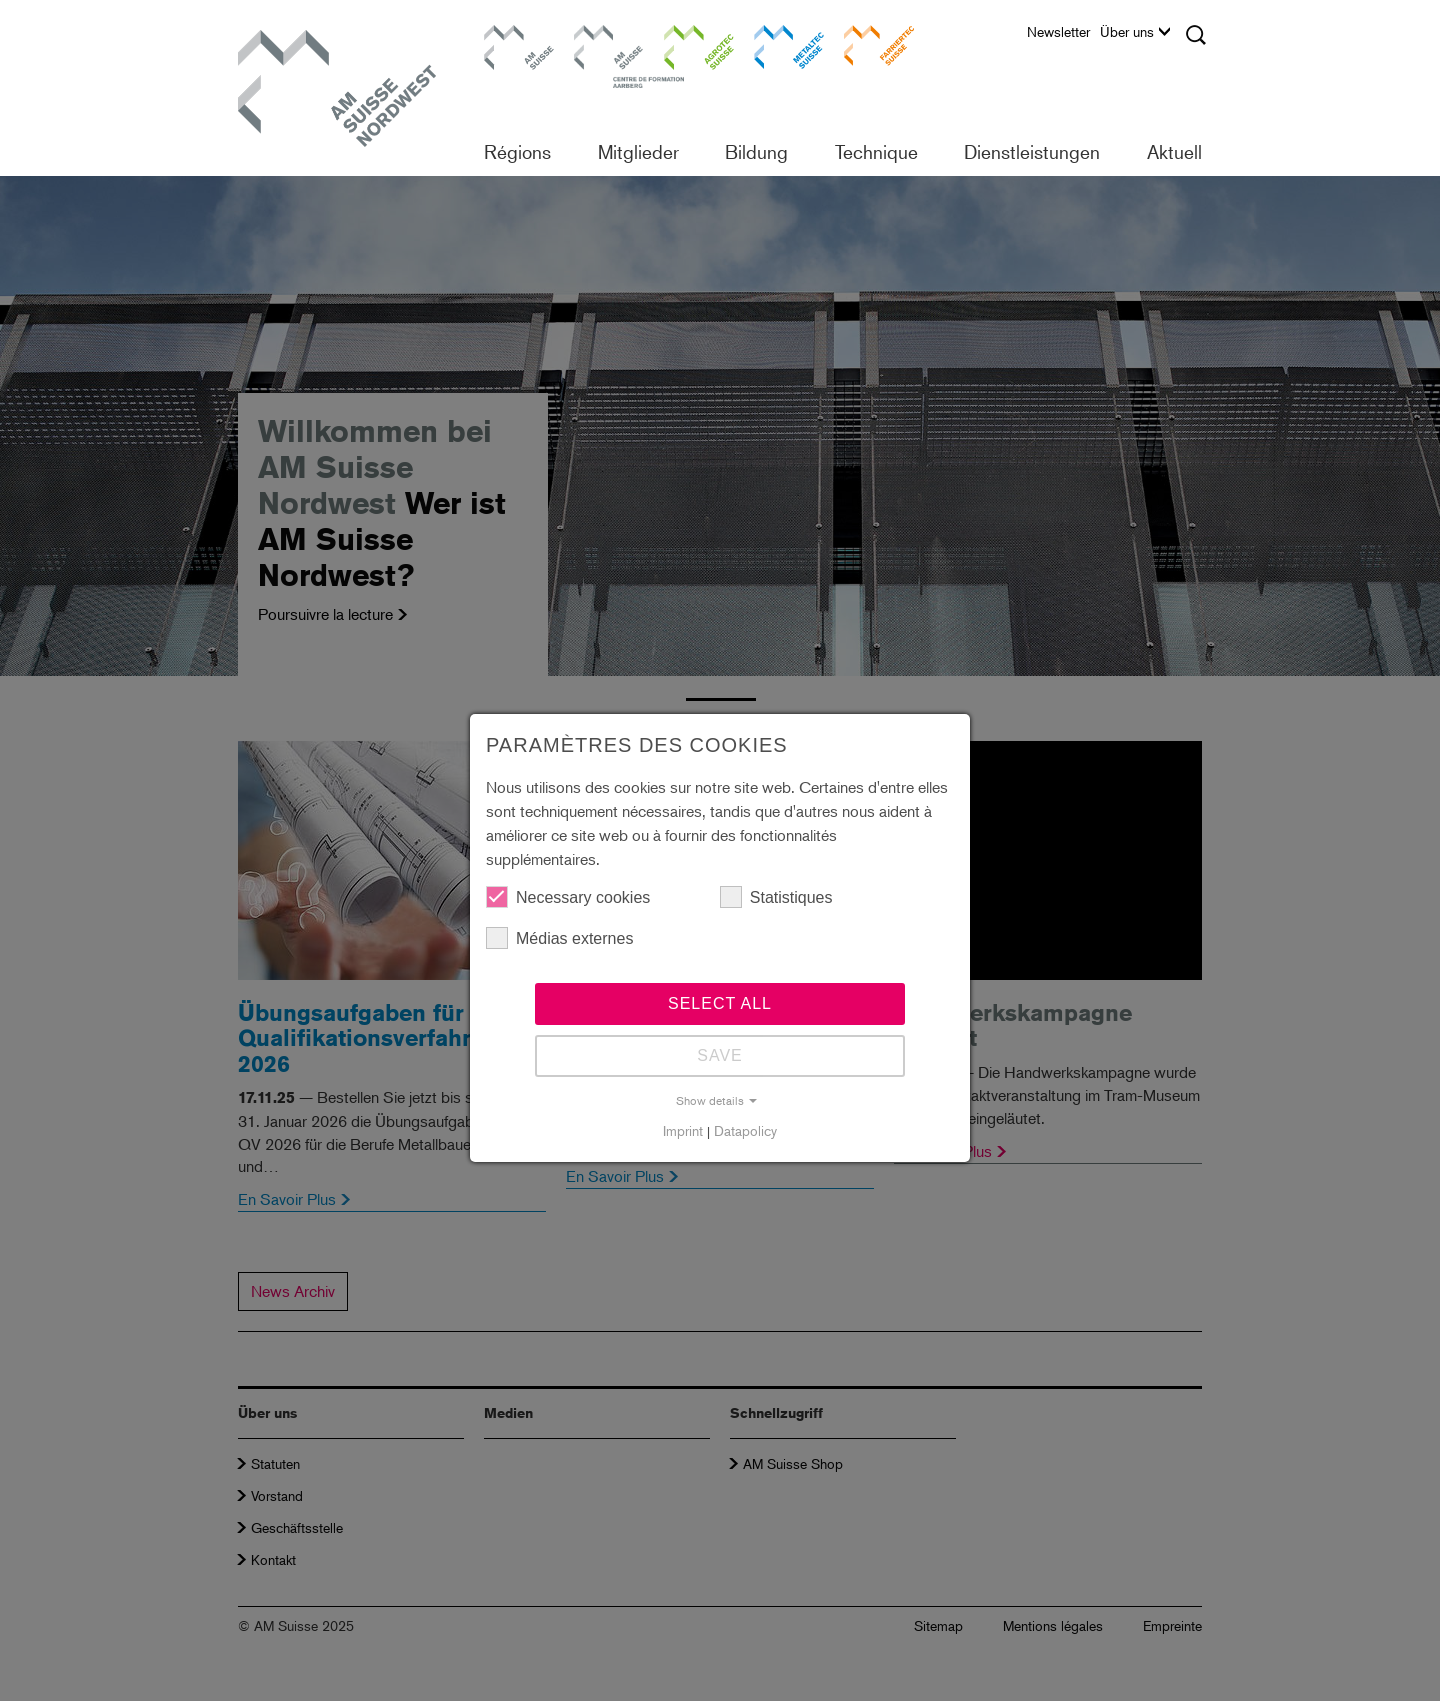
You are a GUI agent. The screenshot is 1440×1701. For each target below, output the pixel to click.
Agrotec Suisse (685, 44)
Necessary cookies (568, 897)
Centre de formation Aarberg (599, 54)
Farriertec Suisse (869, 44)
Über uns (1135, 32)
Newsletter (1058, 32)
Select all (720, 1003)
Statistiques (776, 897)
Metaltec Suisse (776, 44)
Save (720, 1055)
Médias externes (559, 938)
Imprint (683, 1130)
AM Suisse (512, 34)
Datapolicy (745, 1130)
